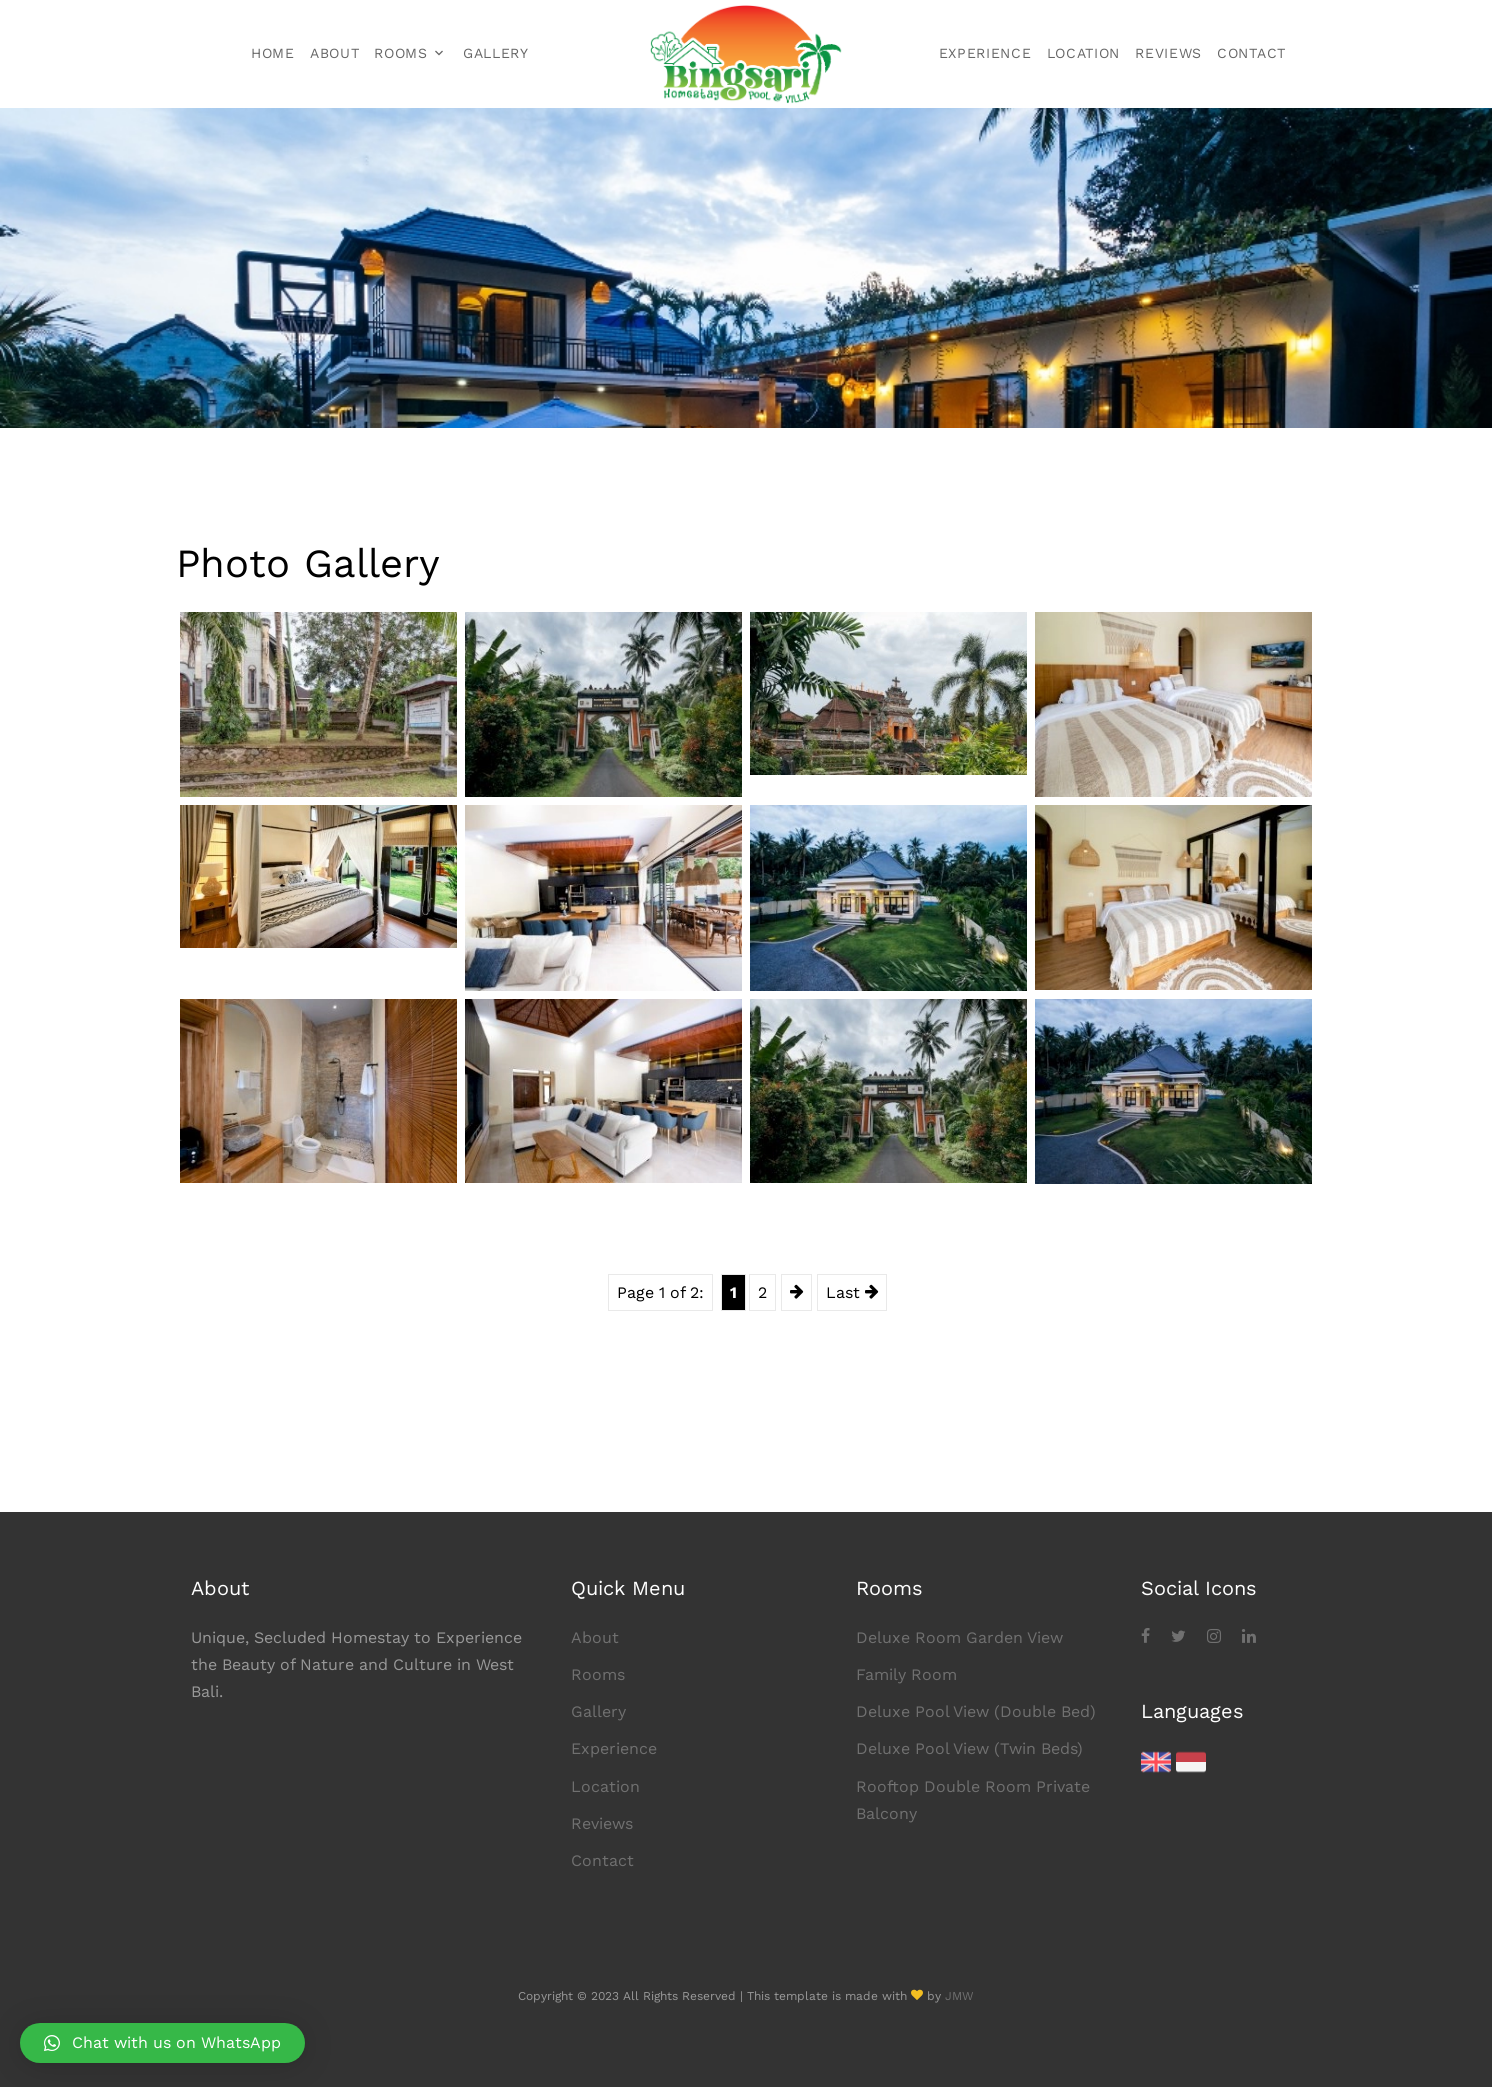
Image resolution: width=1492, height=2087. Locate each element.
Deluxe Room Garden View (959, 1637)
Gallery (496, 53)
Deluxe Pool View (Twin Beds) (969, 1748)
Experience (985, 53)
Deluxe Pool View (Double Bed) (976, 1711)
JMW (959, 1996)
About (335, 53)
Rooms (401, 53)
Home (273, 53)
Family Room (906, 1674)
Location (1084, 53)
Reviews (1168, 53)
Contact (1251, 53)
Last (852, 1292)
